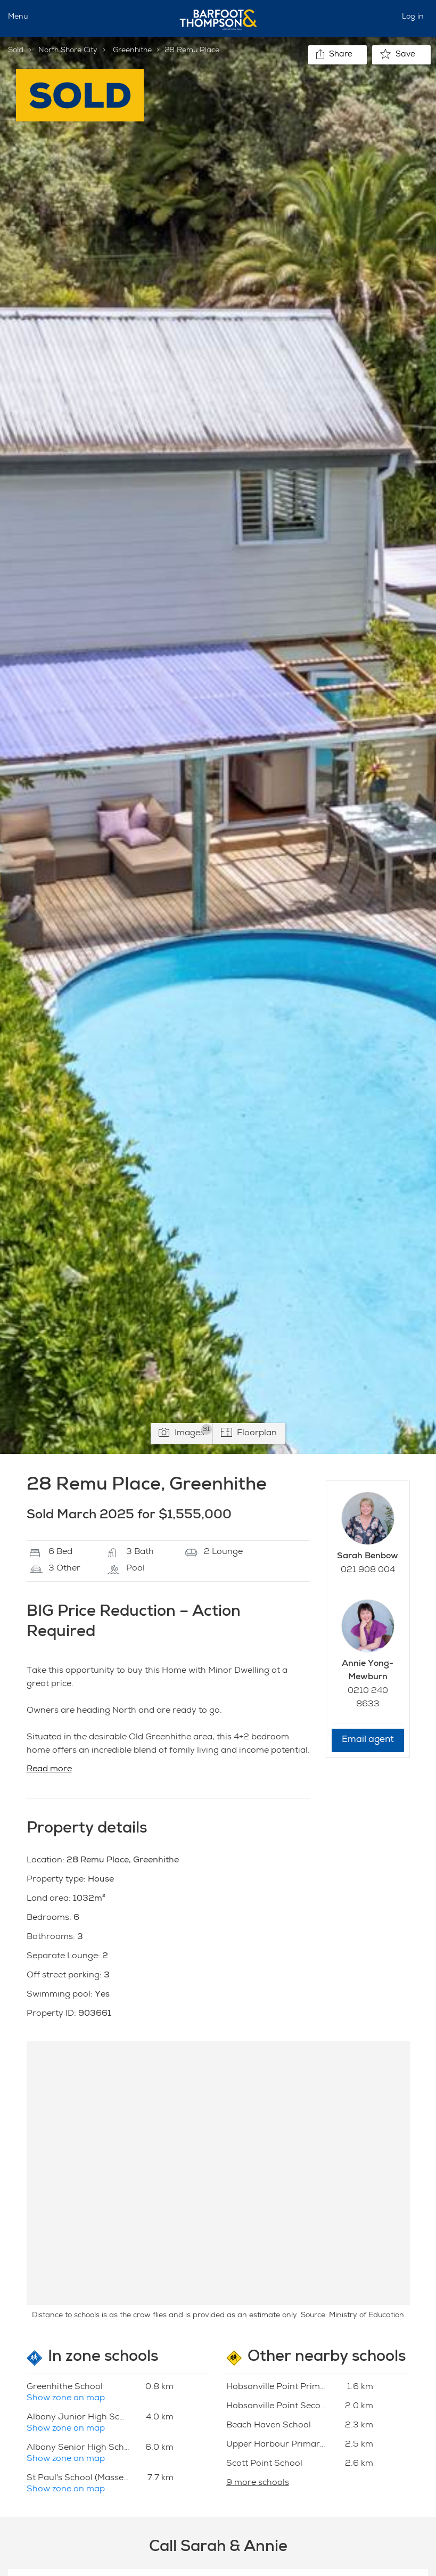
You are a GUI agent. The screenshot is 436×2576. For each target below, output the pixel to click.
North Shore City (67, 50)
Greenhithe (132, 50)
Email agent (368, 1740)
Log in (413, 17)
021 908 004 (368, 1570)
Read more (49, 1769)
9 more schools (257, 2483)
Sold (15, 50)
